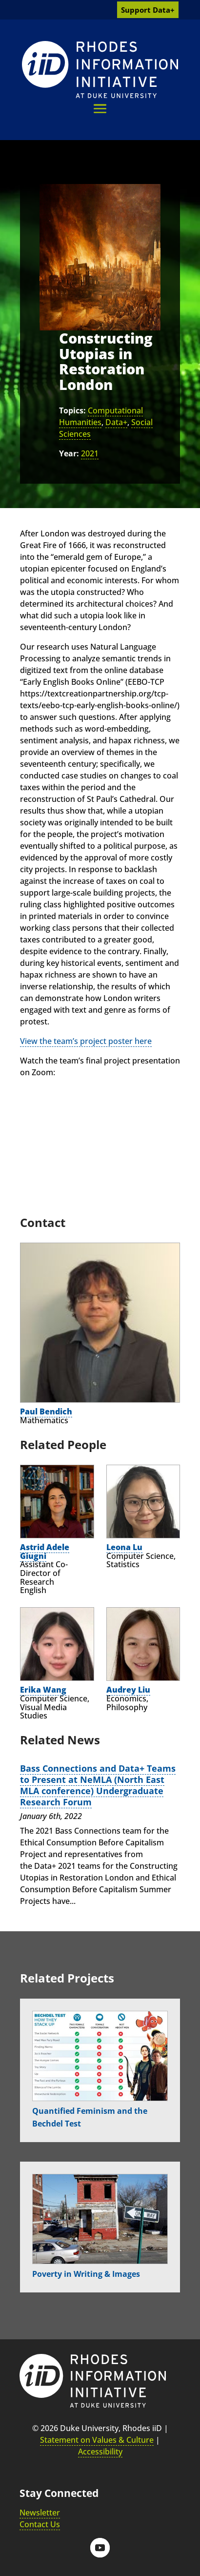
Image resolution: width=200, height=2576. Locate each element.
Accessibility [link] (100, 2451)
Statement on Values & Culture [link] (97, 2439)
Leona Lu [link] (124, 1547)
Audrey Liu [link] (128, 1689)
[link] (100, 69)
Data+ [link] (116, 422)
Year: (69, 453)
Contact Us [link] (40, 2524)
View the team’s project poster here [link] (86, 1041)
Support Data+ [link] (148, 10)
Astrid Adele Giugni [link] (44, 1551)
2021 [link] (90, 453)
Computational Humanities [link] (101, 416)
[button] (100, 109)
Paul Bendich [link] (46, 1411)
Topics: (72, 410)
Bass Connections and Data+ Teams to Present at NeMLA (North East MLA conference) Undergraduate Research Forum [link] (98, 1785)
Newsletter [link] (40, 2512)
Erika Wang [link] (43, 1689)
